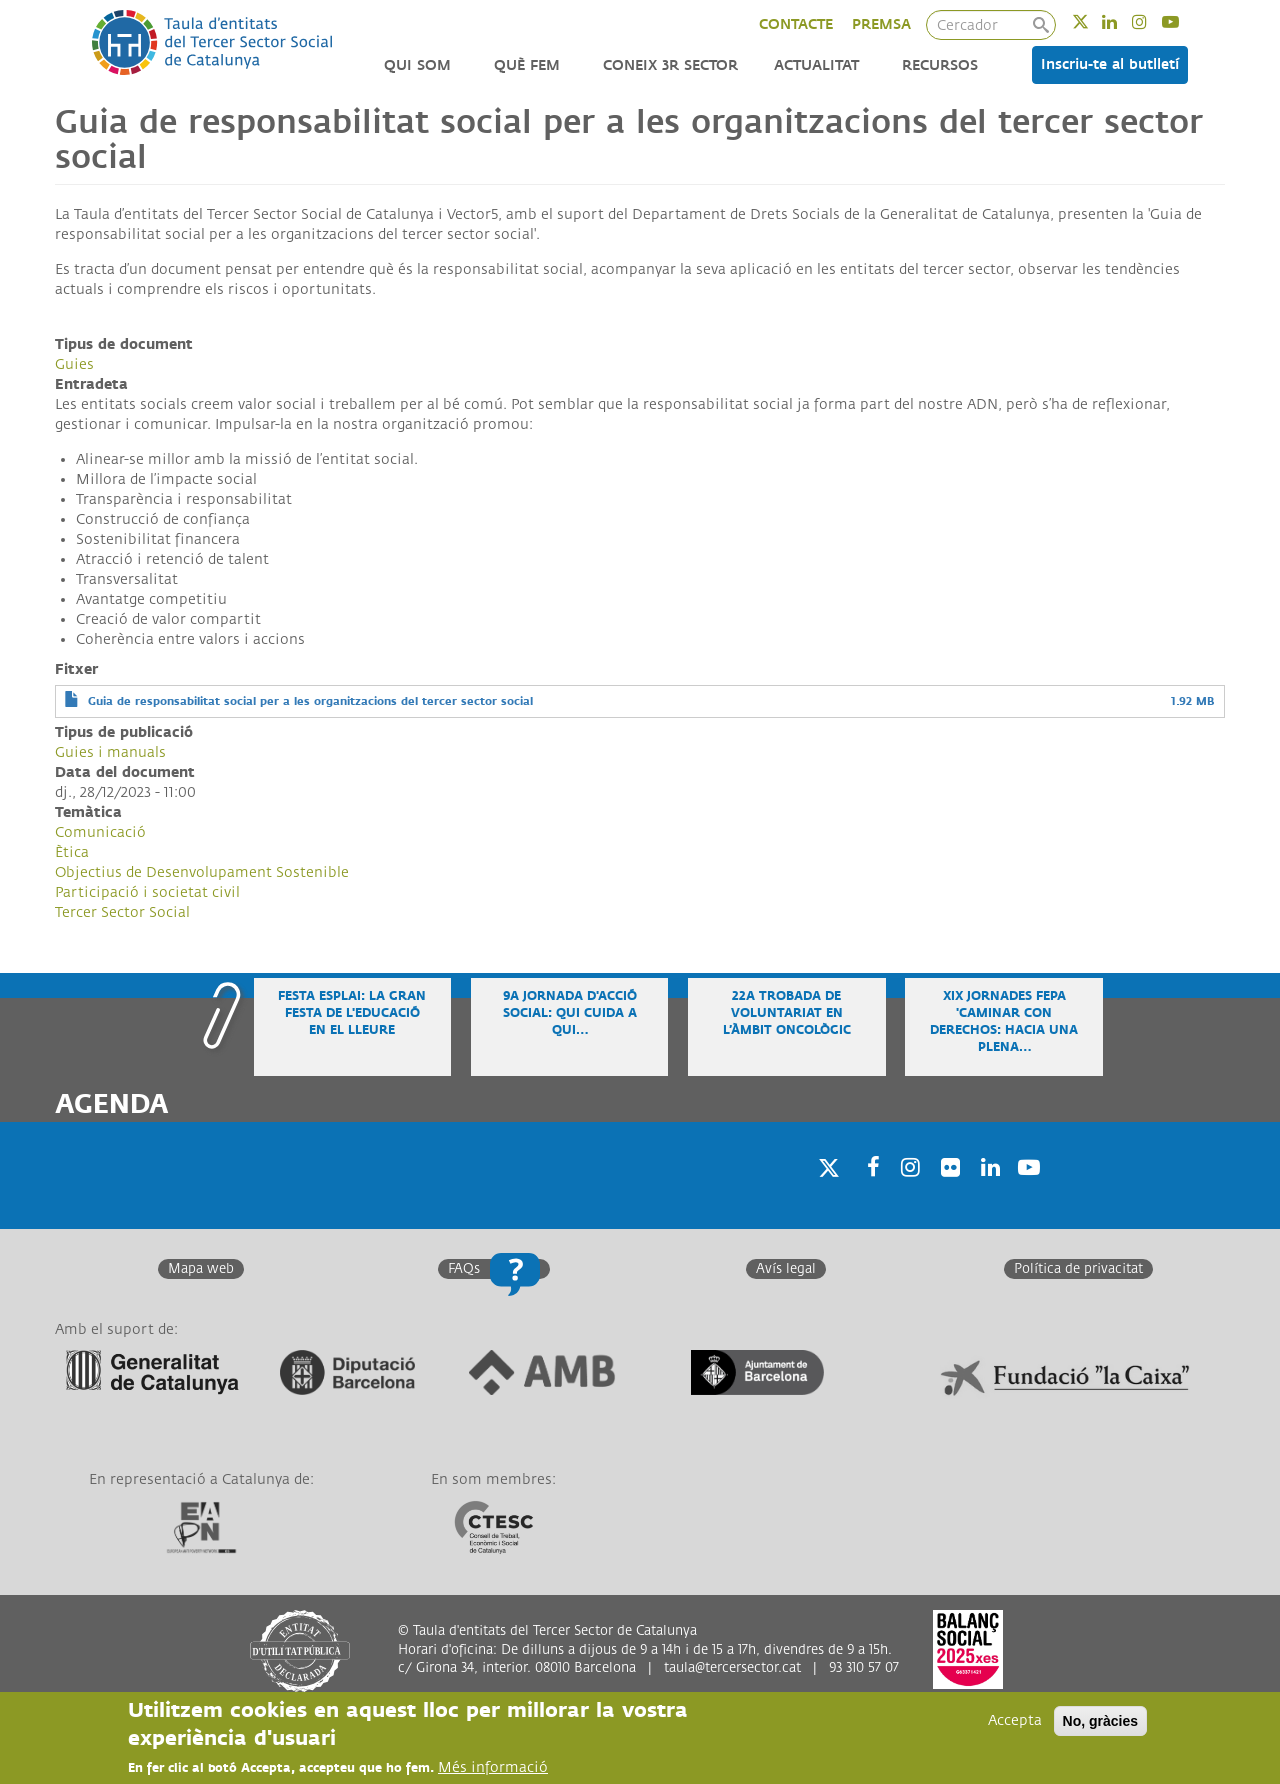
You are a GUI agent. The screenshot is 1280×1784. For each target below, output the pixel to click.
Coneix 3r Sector (670, 65)
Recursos (940, 65)
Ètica (72, 852)
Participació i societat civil (147, 892)
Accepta (1015, 1720)
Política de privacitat (1078, 1269)
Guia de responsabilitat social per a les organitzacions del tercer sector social (310, 701)
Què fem (527, 65)
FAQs (464, 1269)
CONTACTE (796, 24)
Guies (74, 364)
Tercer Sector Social (122, 912)
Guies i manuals (110, 752)
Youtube (1183, 21)
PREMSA (881, 24)
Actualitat (816, 65)
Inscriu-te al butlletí (1110, 64)
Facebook (867, 1192)
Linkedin (1122, 21)
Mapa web (201, 1269)
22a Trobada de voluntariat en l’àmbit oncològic (787, 1013)
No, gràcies (1100, 1721)
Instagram (1152, 21)
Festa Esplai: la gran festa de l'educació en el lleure (352, 1013)
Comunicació (100, 832)
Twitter (1093, 21)
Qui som (417, 65)
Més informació (493, 1767)
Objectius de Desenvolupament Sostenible (202, 872)
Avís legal (786, 1269)
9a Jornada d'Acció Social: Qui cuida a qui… (570, 1013)
